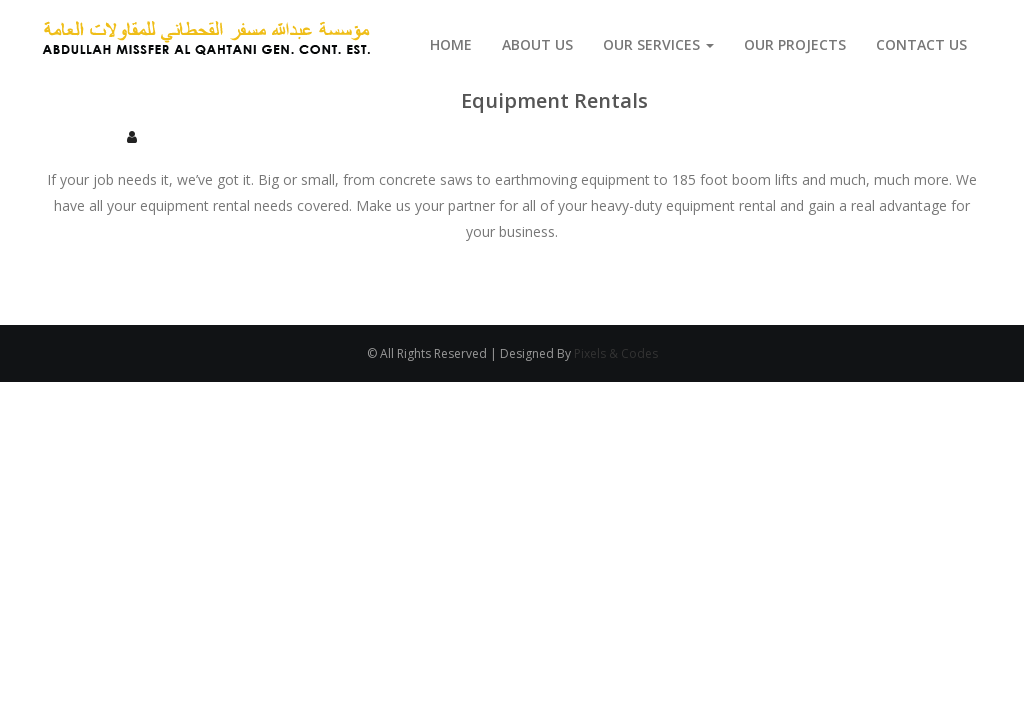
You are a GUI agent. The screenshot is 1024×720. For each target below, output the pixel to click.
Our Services (658, 44)
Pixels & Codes (616, 353)
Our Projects (795, 44)
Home (451, 44)
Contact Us (921, 44)
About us (537, 44)
